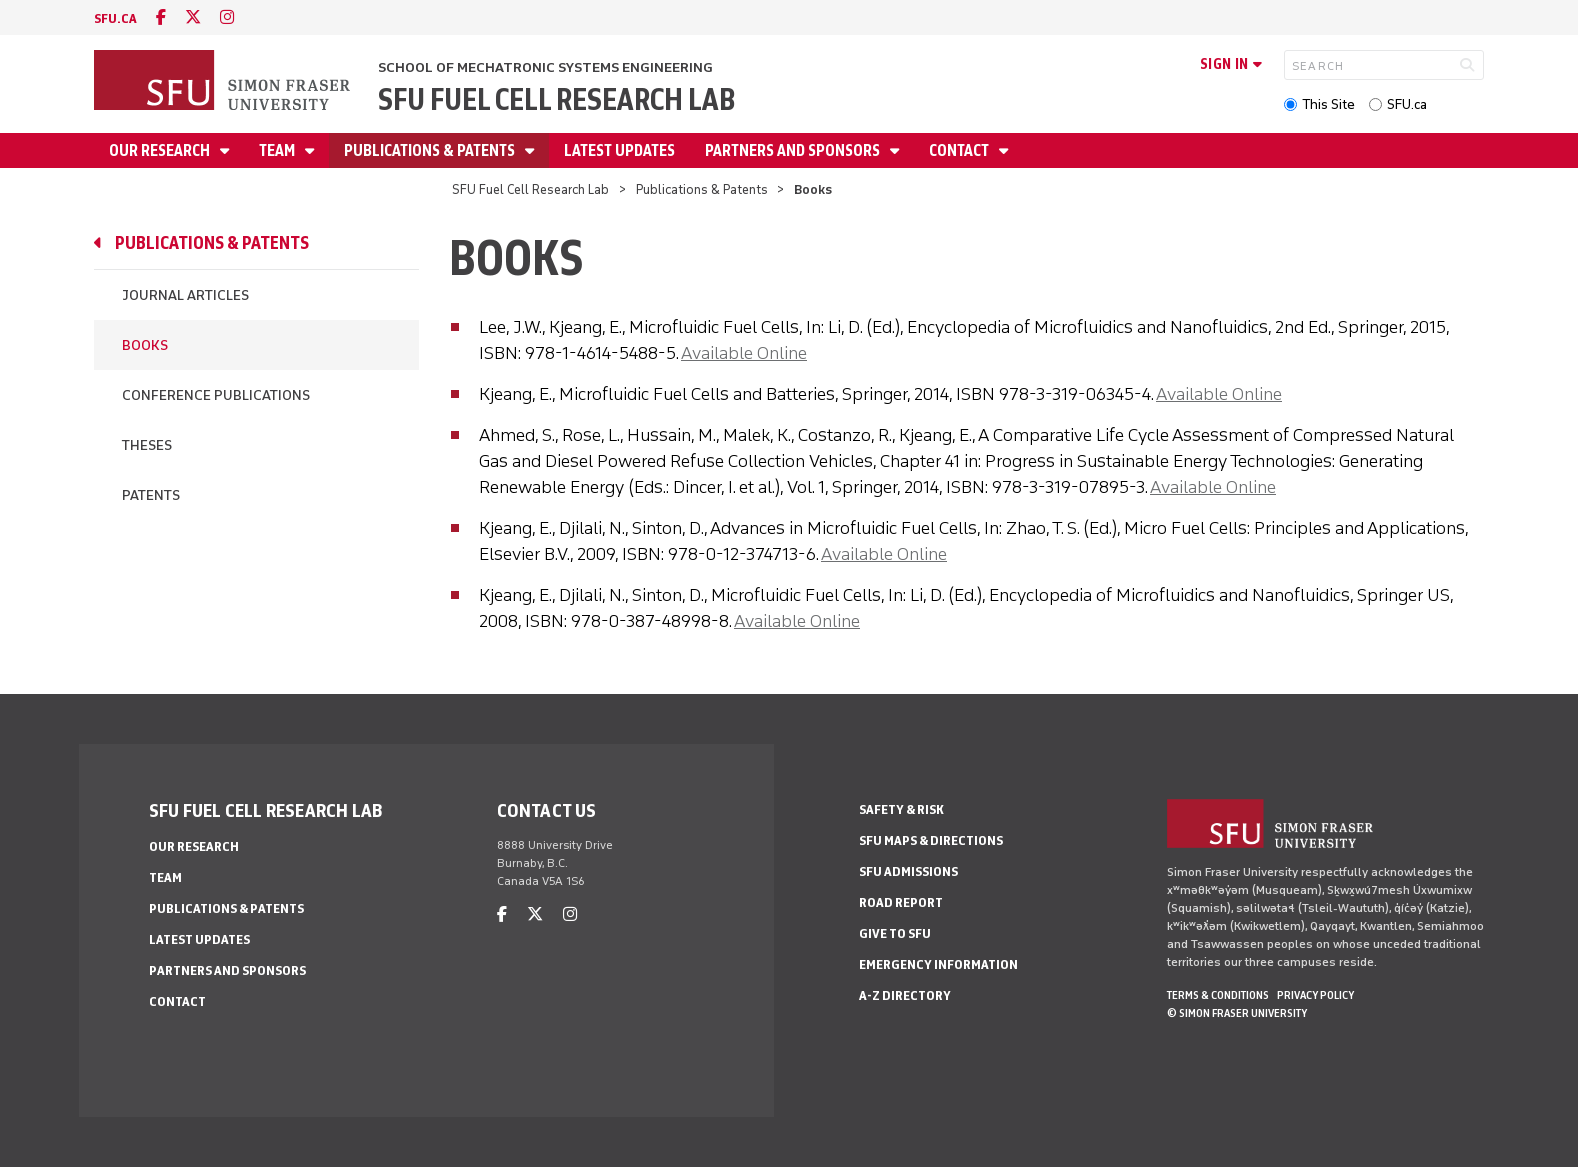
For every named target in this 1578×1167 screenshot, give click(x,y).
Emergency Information (938, 964)
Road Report (901, 902)
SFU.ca (1407, 104)
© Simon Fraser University (1237, 1013)
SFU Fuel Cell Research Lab (556, 99)
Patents (151, 495)
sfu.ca (115, 18)
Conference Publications (216, 395)
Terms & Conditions (1218, 995)
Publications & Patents (431, 150)
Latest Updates (619, 150)
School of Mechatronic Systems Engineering (545, 67)
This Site (1328, 104)
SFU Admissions (908, 871)
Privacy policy (1315, 995)
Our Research (161, 150)
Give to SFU (895, 933)
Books (145, 345)
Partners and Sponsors (794, 150)
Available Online (744, 353)
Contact (960, 150)
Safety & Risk (901, 809)
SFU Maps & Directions (931, 840)
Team (278, 150)
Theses (147, 445)
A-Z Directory (905, 995)
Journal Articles (185, 295)
